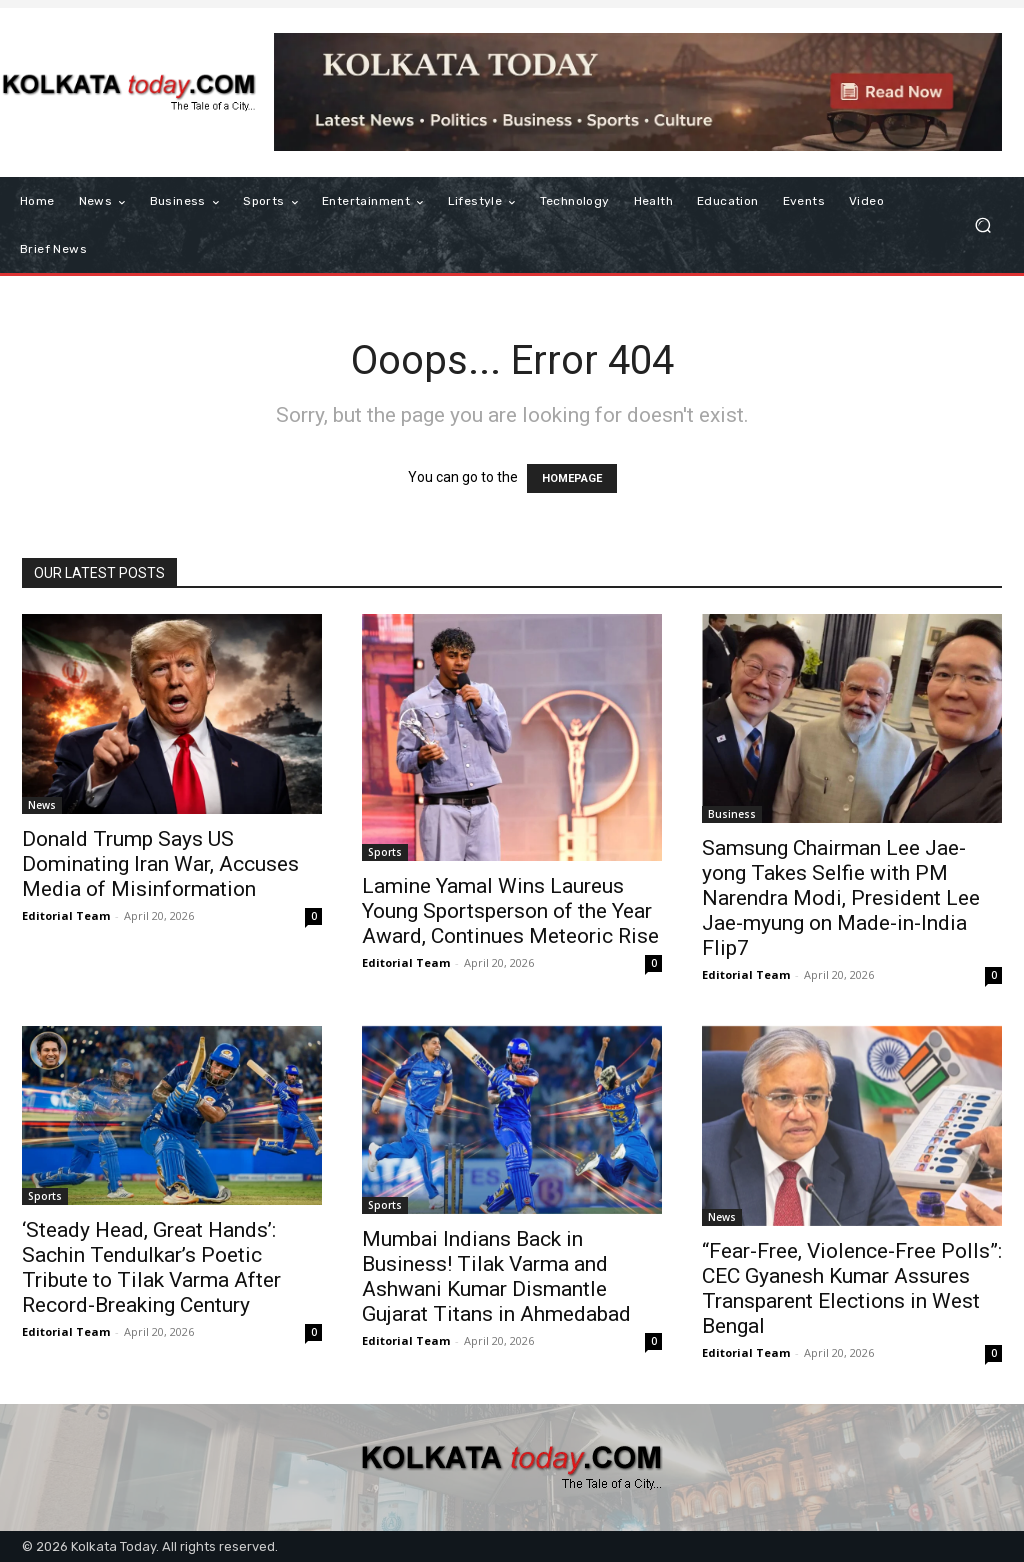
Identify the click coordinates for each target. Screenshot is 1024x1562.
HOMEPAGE (572, 478)
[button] (982, 225)
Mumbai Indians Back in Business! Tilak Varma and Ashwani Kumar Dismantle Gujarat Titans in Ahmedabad (496, 1276)
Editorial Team (66, 915)
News (42, 805)
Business (732, 814)
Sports (385, 852)
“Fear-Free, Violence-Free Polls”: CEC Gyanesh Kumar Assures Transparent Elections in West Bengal (852, 1288)
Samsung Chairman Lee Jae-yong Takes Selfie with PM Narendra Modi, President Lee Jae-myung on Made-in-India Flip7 (841, 898)
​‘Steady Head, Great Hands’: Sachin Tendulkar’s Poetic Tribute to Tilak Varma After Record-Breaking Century (151, 1267)
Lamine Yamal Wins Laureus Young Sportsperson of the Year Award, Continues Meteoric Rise (510, 911)
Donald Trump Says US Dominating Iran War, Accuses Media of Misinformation (160, 864)
